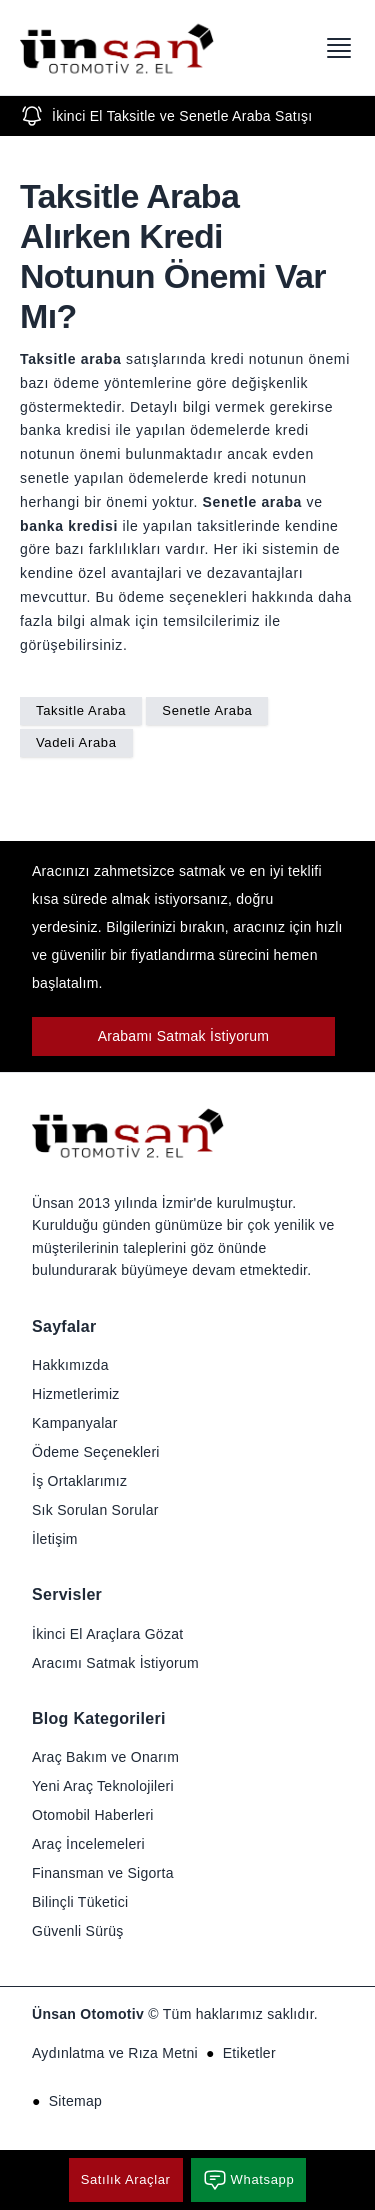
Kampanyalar (75, 1423)
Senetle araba (253, 502)
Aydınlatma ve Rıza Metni (115, 2053)
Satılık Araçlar (126, 2179)
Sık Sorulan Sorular (95, 1510)
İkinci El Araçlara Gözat (107, 1634)
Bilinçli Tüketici (80, 1902)
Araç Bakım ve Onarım (105, 1757)
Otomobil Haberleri (93, 1815)
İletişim (55, 1539)
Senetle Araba (207, 710)
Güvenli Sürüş (78, 1931)
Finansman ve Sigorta (103, 1873)
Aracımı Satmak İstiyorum (115, 1663)
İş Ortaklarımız (79, 1481)
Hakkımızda (70, 1365)
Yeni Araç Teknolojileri (103, 1786)
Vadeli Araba (76, 742)
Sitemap (75, 2101)
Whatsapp (249, 2180)
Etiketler (249, 2053)
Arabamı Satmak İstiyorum (184, 1036)
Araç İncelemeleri (88, 1844)
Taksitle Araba (81, 710)
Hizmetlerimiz (76, 1394)
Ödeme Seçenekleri (96, 1452)
